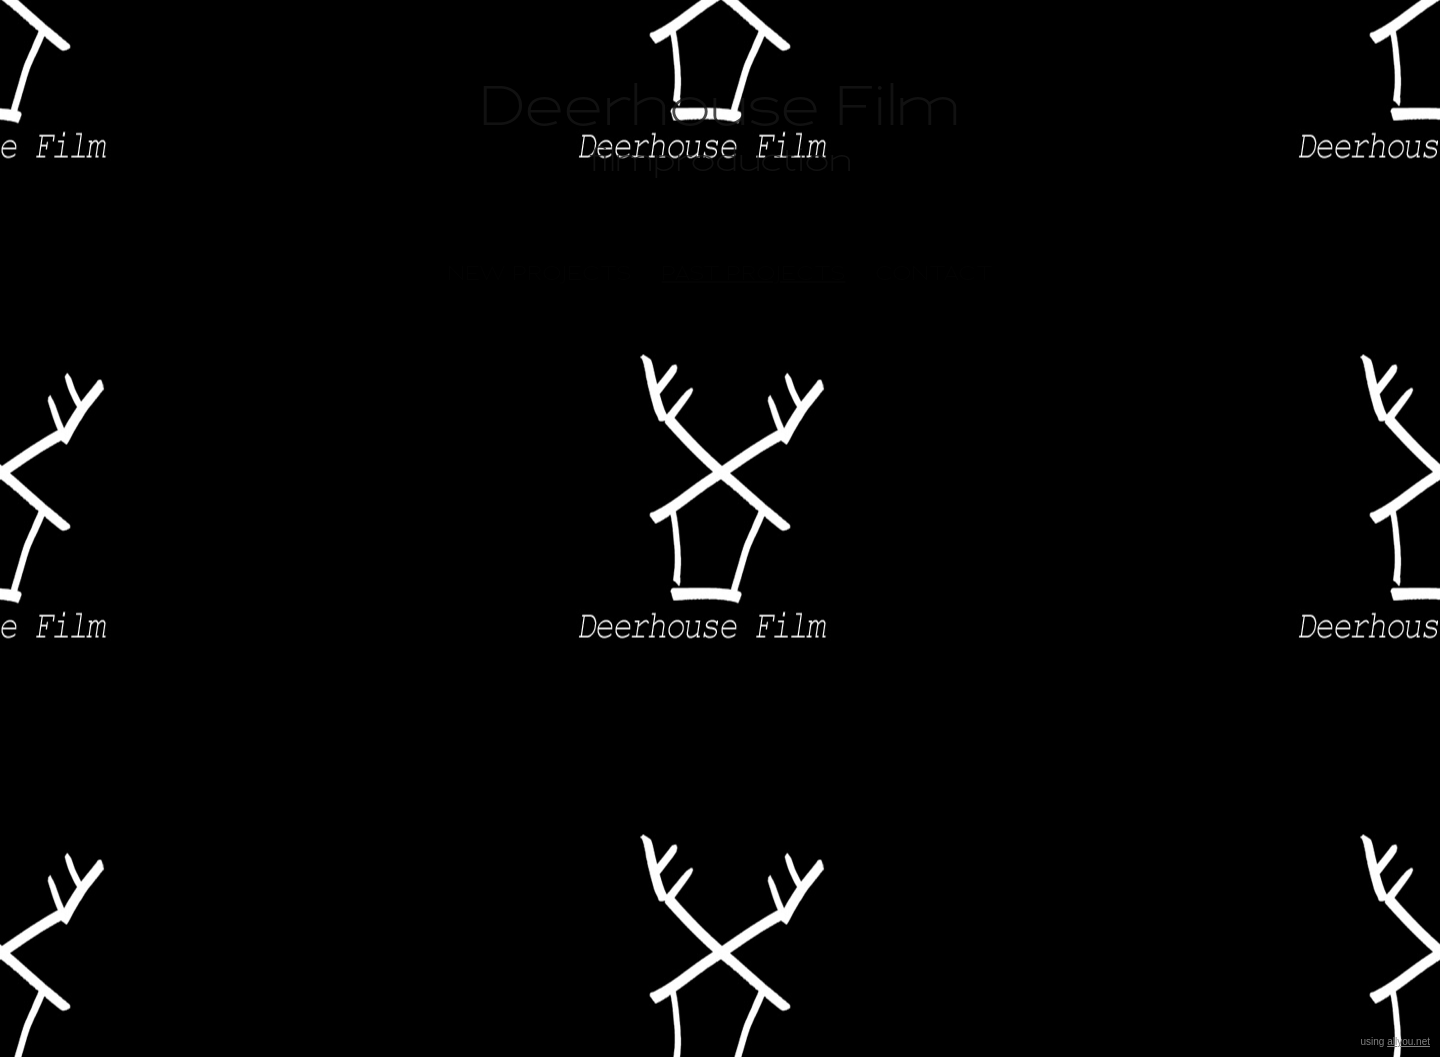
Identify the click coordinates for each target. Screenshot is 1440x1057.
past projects (754, 273)
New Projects (540, 273)
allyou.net (1408, 1041)
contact (934, 273)
